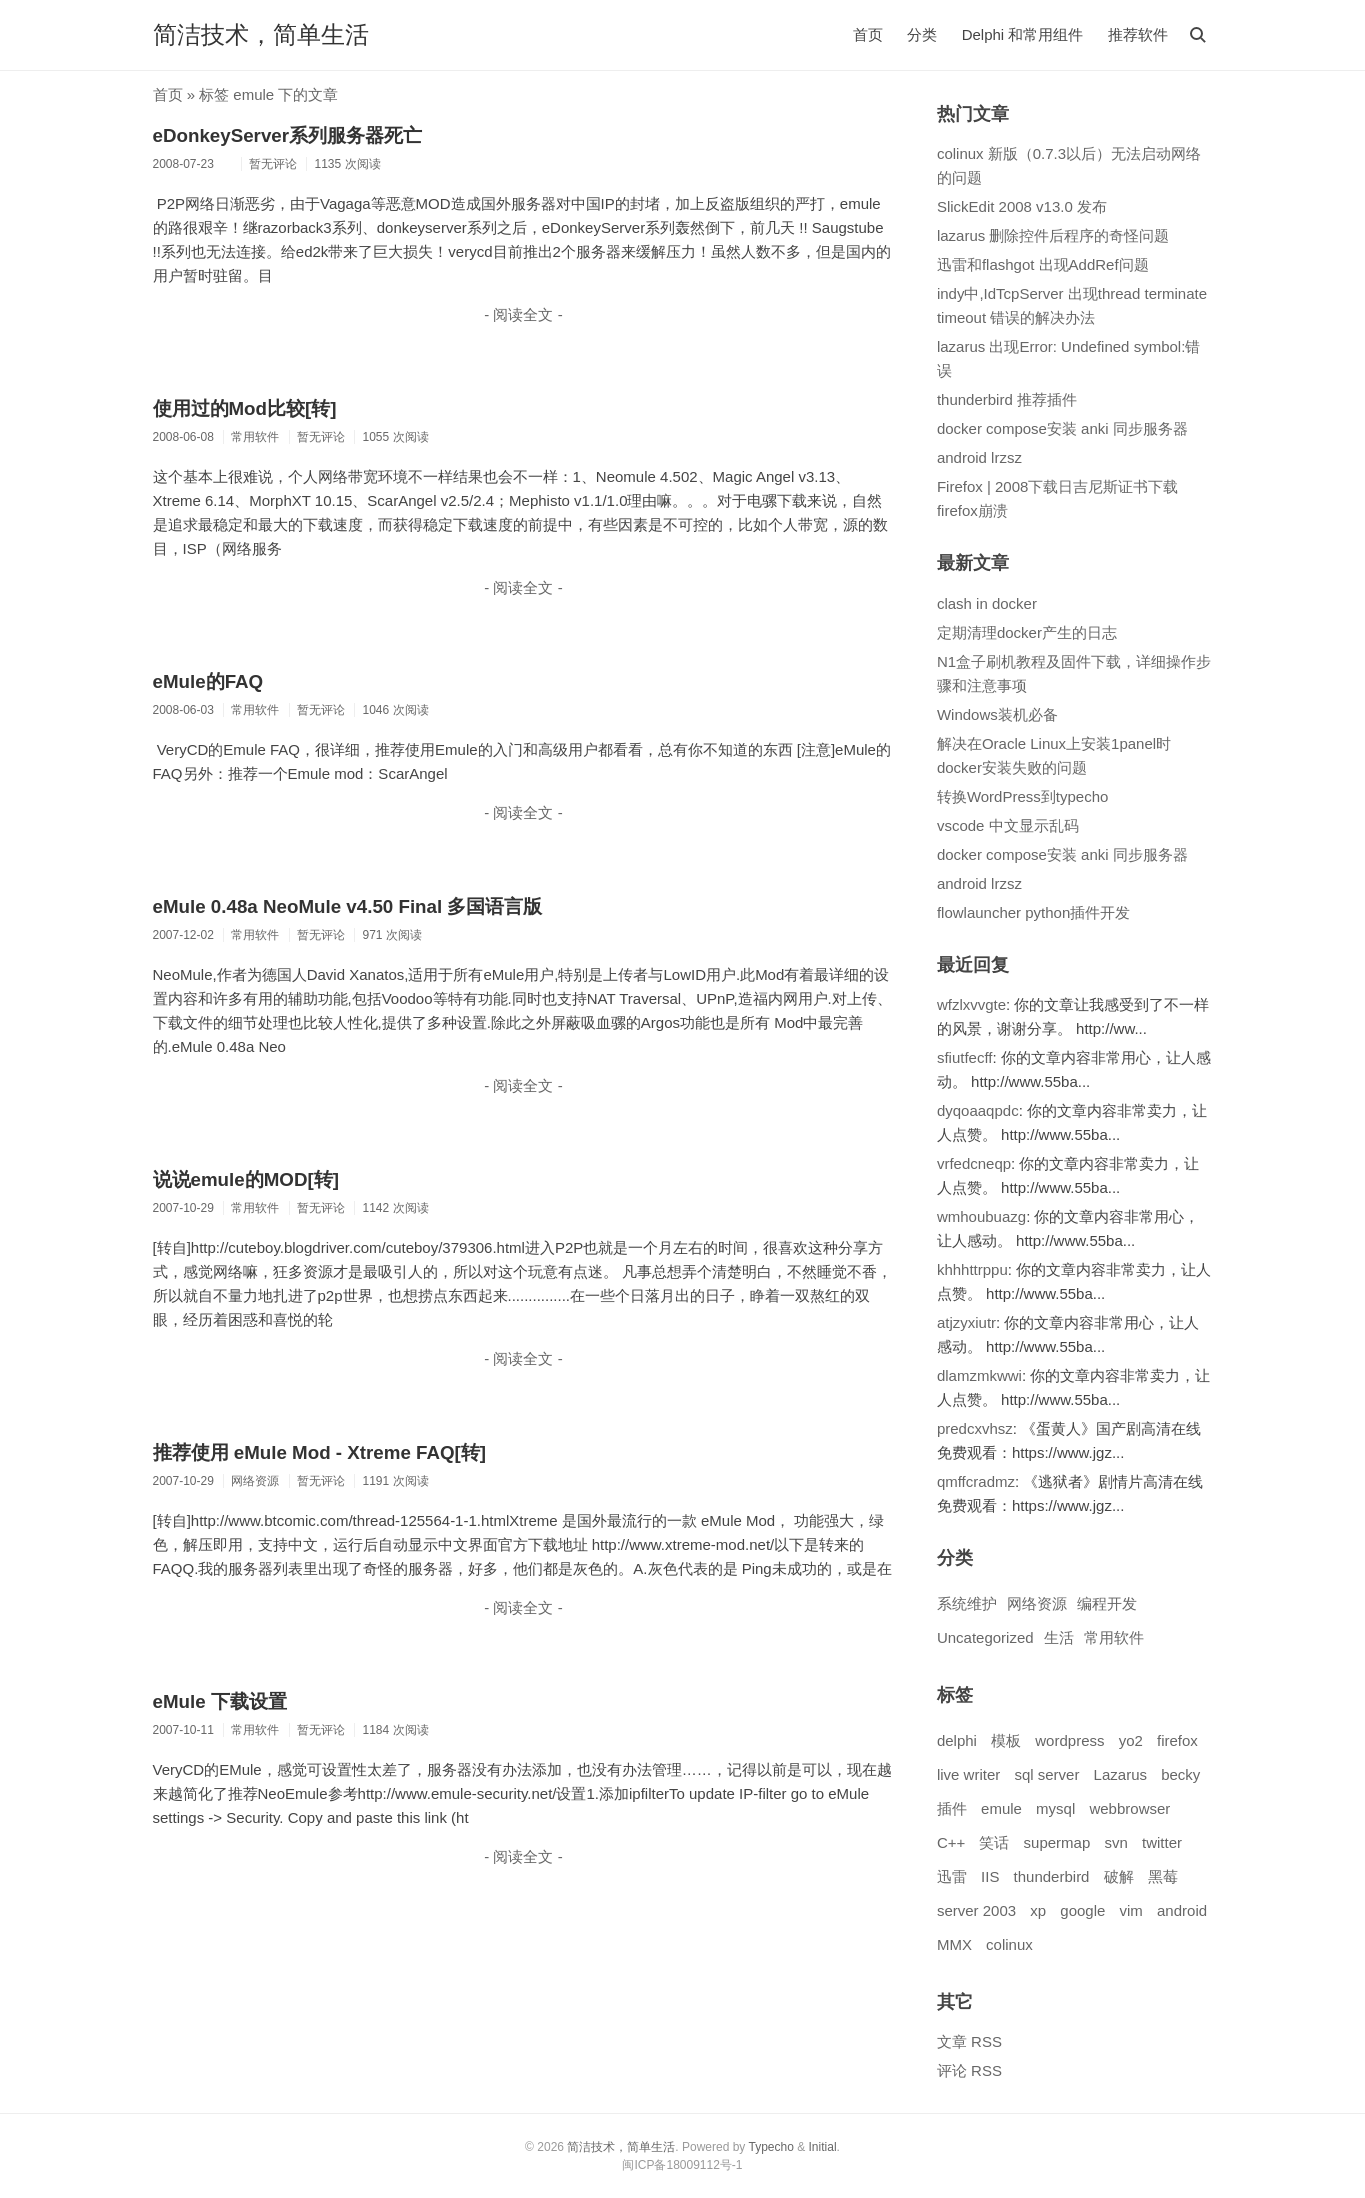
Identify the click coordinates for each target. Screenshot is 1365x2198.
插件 (952, 1808)
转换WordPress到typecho (1022, 796)
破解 (1119, 1876)
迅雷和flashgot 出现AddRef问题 (1043, 264)
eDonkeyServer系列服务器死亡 (288, 135)
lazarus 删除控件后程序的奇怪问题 (1053, 235)
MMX (954, 1944)
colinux (1009, 1944)
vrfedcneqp (974, 1163)
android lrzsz (979, 457)
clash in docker (987, 603)
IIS (990, 1876)
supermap (1057, 1842)
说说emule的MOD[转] (246, 1179)
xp (1038, 1910)
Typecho (770, 2147)
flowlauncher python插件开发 (1033, 912)
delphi (957, 1740)
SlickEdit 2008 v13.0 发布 (1022, 206)
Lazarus (1120, 1774)
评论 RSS (969, 2070)
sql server (1046, 1774)
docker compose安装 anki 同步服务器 (1062, 428)
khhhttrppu (972, 1269)
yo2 (1131, 1740)
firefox (1177, 1740)
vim (1131, 1910)
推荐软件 (1138, 34)
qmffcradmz (976, 1481)
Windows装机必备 (997, 714)
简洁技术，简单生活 (261, 34)
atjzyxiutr (966, 1322)
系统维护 (967, 1603)
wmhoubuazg (981, 1216)
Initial (823, 2147)
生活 (1059, 1637)
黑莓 (1163, 1876)
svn (1115, 1842)
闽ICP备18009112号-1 (682, 2165)
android (1182, 1910)
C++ (951, 1842)
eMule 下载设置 (220, 1701)
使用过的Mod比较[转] (245, 408)
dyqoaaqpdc (978, 1110)
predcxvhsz (975, 1428)
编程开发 (1107, 1603)
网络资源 (1037, 1603)
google (1082, 1910)
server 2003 (976, 1910)
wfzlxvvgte (971, 1004)
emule (1001, 1808)
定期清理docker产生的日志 (1027, 632)
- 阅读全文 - (523, 314)
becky (1180, 1774)
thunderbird (1052, 1876)
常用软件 (1114, 1637)
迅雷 (952, 1876)
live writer (968, 1774)
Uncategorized (985, 1637)
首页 (868, 34)
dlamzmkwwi (979, 1375)
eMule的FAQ (208, 681)
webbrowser (1129, 1808)
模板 (1006, 1740)
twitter (1162, 1842)
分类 (922, 34)
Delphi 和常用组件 (1023, 34)
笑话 (994, 1842)
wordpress (1069, 1740)
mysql (1055, 1808)
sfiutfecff (965, 1057)
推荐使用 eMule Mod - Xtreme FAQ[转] (320, 1452)
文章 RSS (969, 2041)
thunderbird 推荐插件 (1007, 399)
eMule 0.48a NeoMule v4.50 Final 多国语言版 (348, 906)
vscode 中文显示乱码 (1008, 825)
